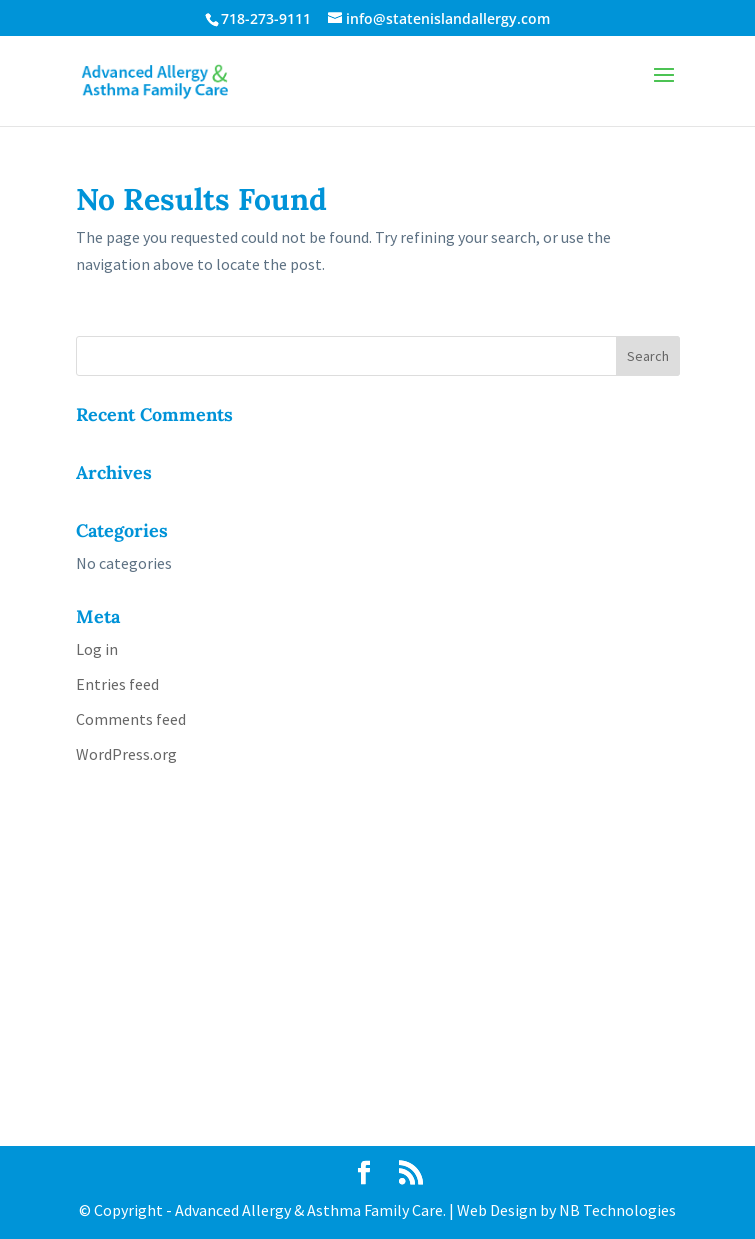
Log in (97, 649)
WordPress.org (126, 754)
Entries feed (117, 684)
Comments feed (131, 719)
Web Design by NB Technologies (566, 1210)
